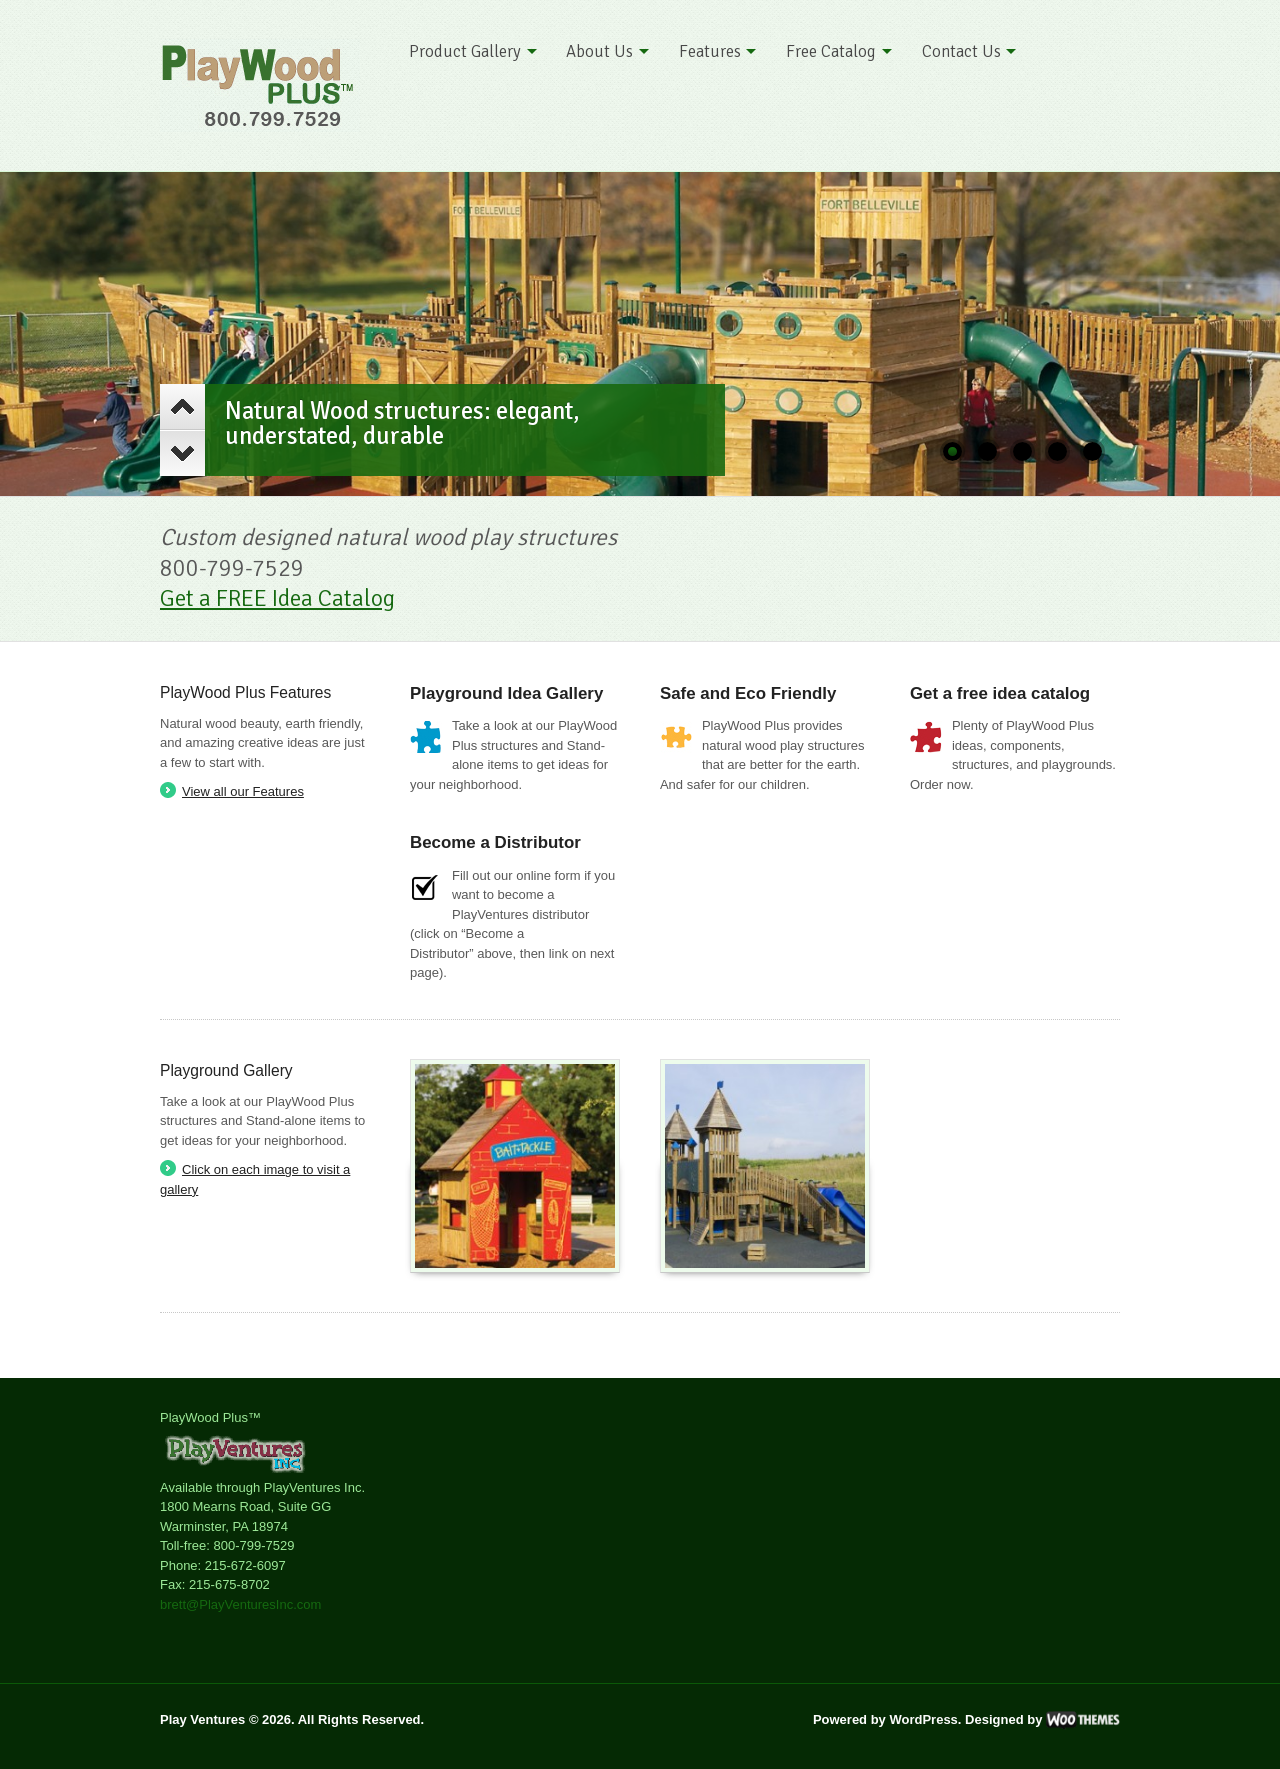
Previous (182, 407)
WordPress (923, 1719)
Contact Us (961, 51)
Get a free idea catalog (1000, 693)
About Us (599, 51)
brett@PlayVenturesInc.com (240, 1604)
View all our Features (243, 791)
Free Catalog (831, 51)
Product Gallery (465, 51)
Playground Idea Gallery (506, 693)
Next (182, 453)
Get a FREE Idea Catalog (277, 598)
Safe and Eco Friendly (748, 693)
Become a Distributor (495, 842)
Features (710, 51)
